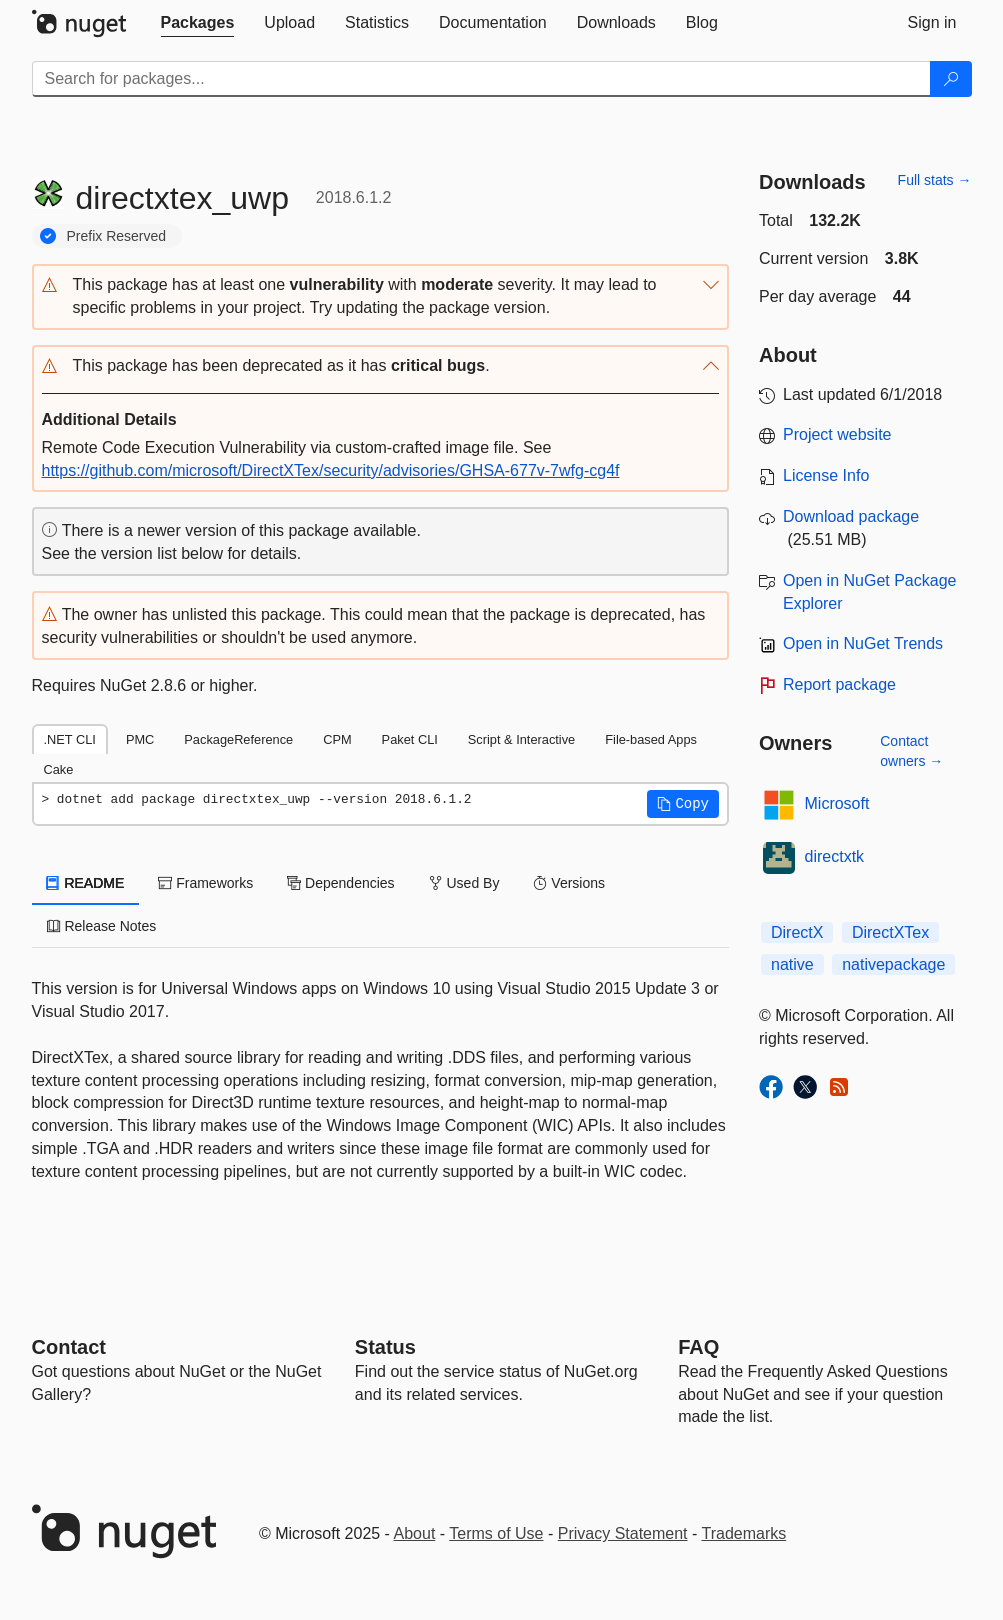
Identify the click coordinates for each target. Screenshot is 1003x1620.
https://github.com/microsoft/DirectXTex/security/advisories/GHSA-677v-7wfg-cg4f (331, 470)
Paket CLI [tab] (410, 739)
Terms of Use (496, 1533)
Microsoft (837, 803)
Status (385, 1347)
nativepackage (893, 964)
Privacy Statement (623, 1533)
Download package (851, 516)
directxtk (835, 856)
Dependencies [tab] (340, 883)
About (415, 1533)
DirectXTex (890, 932)
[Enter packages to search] (481, 79)
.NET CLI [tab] (70, 739)
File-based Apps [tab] (651, 739)
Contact (69, 1347)
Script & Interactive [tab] (521, 739)
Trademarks (744, 1533)
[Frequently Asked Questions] (698, 1347)
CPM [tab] (337, 739)
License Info (826, 475)
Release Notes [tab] (102, 926)
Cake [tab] (59, 769)
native (792, 964)
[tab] (198, 23)
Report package (839, 684)
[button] (381, 297)
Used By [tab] (464, 883)
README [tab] (86, 883)
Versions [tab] (569, 883)
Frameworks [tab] (205, 883)
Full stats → (935, 180)
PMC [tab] (140, 739)
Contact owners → (911, 751)
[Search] (951, 79)
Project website (837, 434)
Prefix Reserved (117, 236)
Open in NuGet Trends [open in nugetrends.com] (863, 643)
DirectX (797, 932)
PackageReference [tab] (238, 739)
